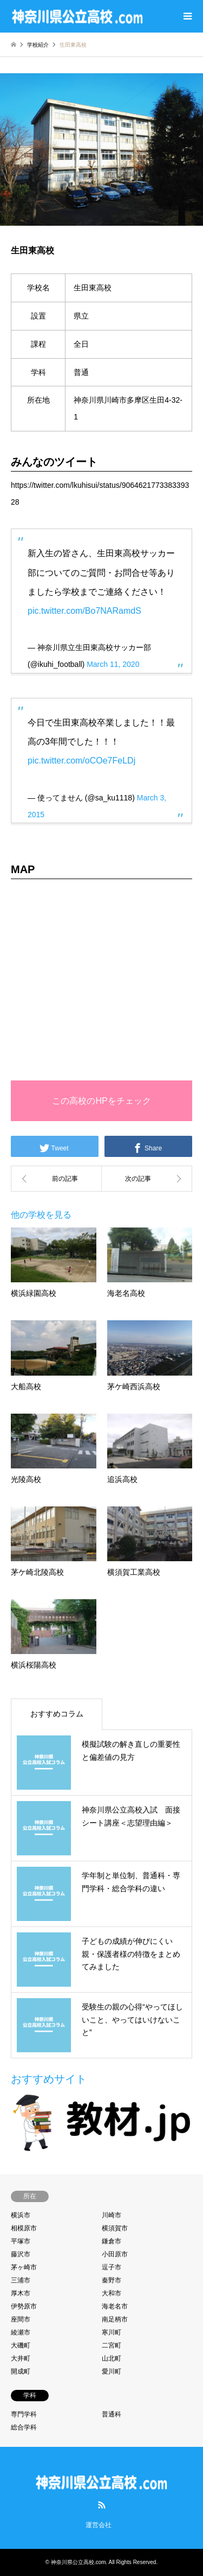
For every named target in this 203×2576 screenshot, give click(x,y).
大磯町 (20, 2345)
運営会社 (99, 2525)
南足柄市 (115, 2319)
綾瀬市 (20, 2332)
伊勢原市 (24, 2306)
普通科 (111, 2414)
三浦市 (20, 2280)
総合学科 (24, 2427)
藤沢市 (20, 2254)
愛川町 (111, 2371)
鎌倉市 (111, 2241)
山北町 (111, 2358)
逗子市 (111, 2267)
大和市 (111, 2293)
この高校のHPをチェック (101, 1100)
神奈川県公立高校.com (78, 2562)
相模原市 (24, 2228)
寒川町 (111, 2332)
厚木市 (20, 2293)
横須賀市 (115, 2228)
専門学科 (24, 2414)
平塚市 (20, 2241)
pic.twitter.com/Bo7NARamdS (84, 610)
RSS (102, 2505)
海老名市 (115, 2306)
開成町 (20, 2371)
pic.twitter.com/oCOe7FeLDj (81, 760)
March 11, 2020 (113, 664)
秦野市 (111, 2280)
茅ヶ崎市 (24, 2267)
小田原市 (115, 2254)
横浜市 (20, 2215)
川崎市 (111, 2215)
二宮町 (111, 2345)
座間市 (20, 2319)
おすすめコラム (56, 1713)
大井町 (20, 2358)
